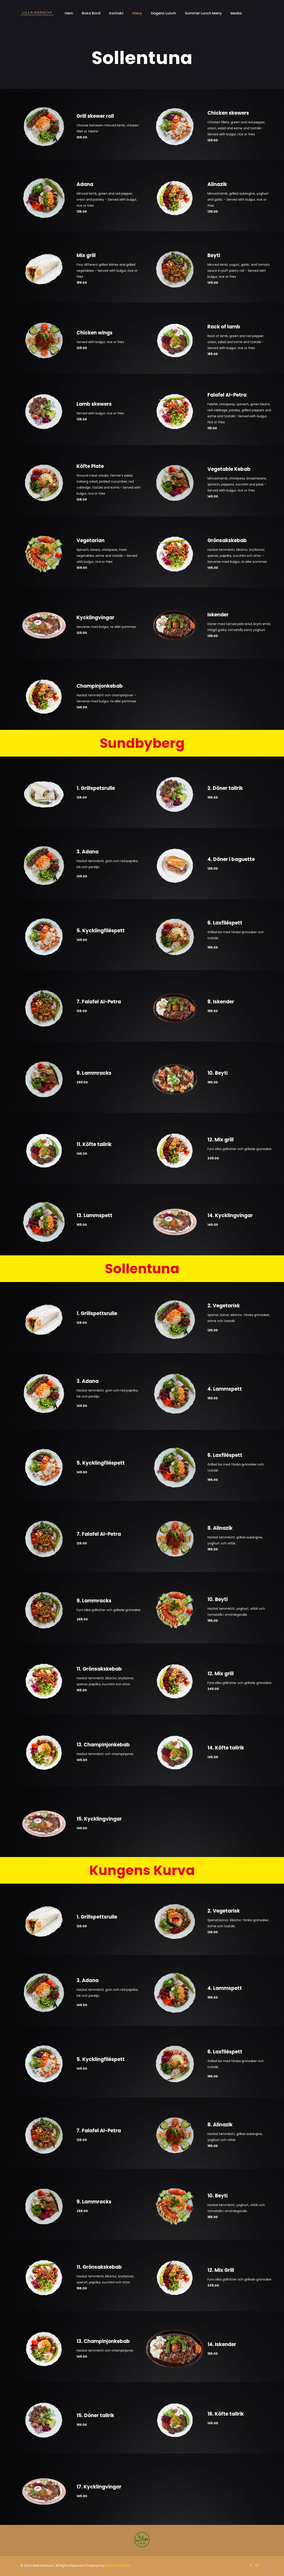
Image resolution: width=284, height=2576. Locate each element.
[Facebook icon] (250, 2565)
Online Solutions (118, 2565)
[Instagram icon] (256, 2565)
